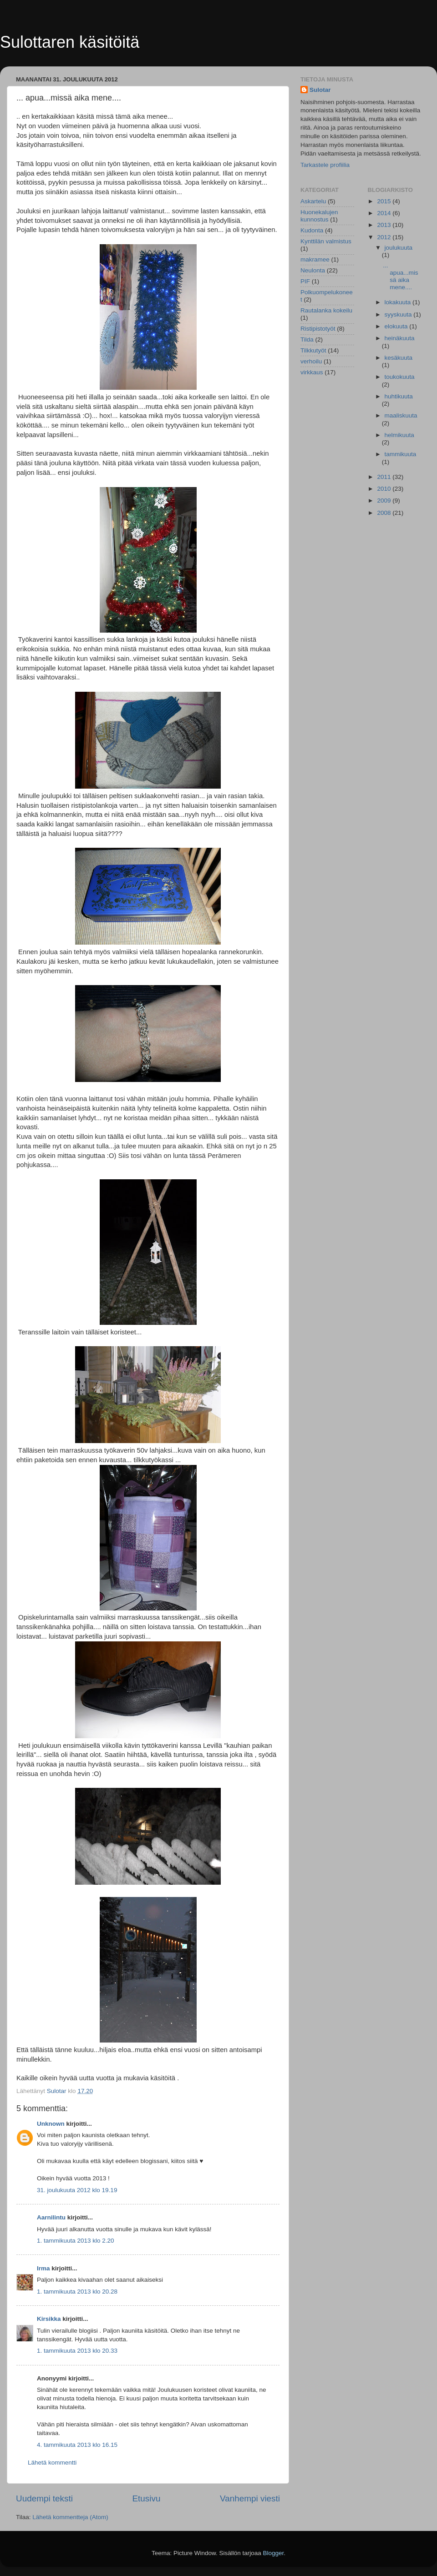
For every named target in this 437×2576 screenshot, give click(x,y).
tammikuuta (401, 454)
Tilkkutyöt (313, 350)
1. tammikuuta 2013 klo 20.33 (77, 2350)
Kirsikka (49, 2318)
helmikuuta (399, 435)
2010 (384, 488)
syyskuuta (399, 314)
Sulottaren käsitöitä (69, 42)
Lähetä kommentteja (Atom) (70, 2517)
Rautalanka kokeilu (326, 310)
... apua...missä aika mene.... (400, 276)
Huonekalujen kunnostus (319, 216)
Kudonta (311, 230)
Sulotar (320, 89)
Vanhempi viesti (250, 2498)
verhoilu (311, 361)
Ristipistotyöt (317, 328)
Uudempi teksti (44, 2498)
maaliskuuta (401, 415)
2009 (384, 500)
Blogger (273, 2553)
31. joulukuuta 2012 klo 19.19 (77, 2190)
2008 (384, 512)
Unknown (51, 2123)
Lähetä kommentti (52, 2462)
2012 (384, 237)
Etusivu (146, 2498)
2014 (384, 213)
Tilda (307, 339)
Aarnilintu (51, 2217)
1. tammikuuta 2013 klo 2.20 (75, 2240)
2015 (384, 201)
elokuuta (397, 326)
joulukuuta (399, 247)
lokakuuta (399, 302)
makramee (315, 259)
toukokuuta (400, 376)
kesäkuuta (399, 357)
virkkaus (311, 372)
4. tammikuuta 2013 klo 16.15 (77, 2444)
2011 (384, 476)
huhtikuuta (399, 396)
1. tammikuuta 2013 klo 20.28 (77, 2291)
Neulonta (312, 270)
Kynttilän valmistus (325, 241)
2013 (384, 224)
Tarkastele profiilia (325, 164)
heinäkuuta (400, 338)
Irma (43, 2268)
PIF (305, 281)
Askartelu (313, 201)
